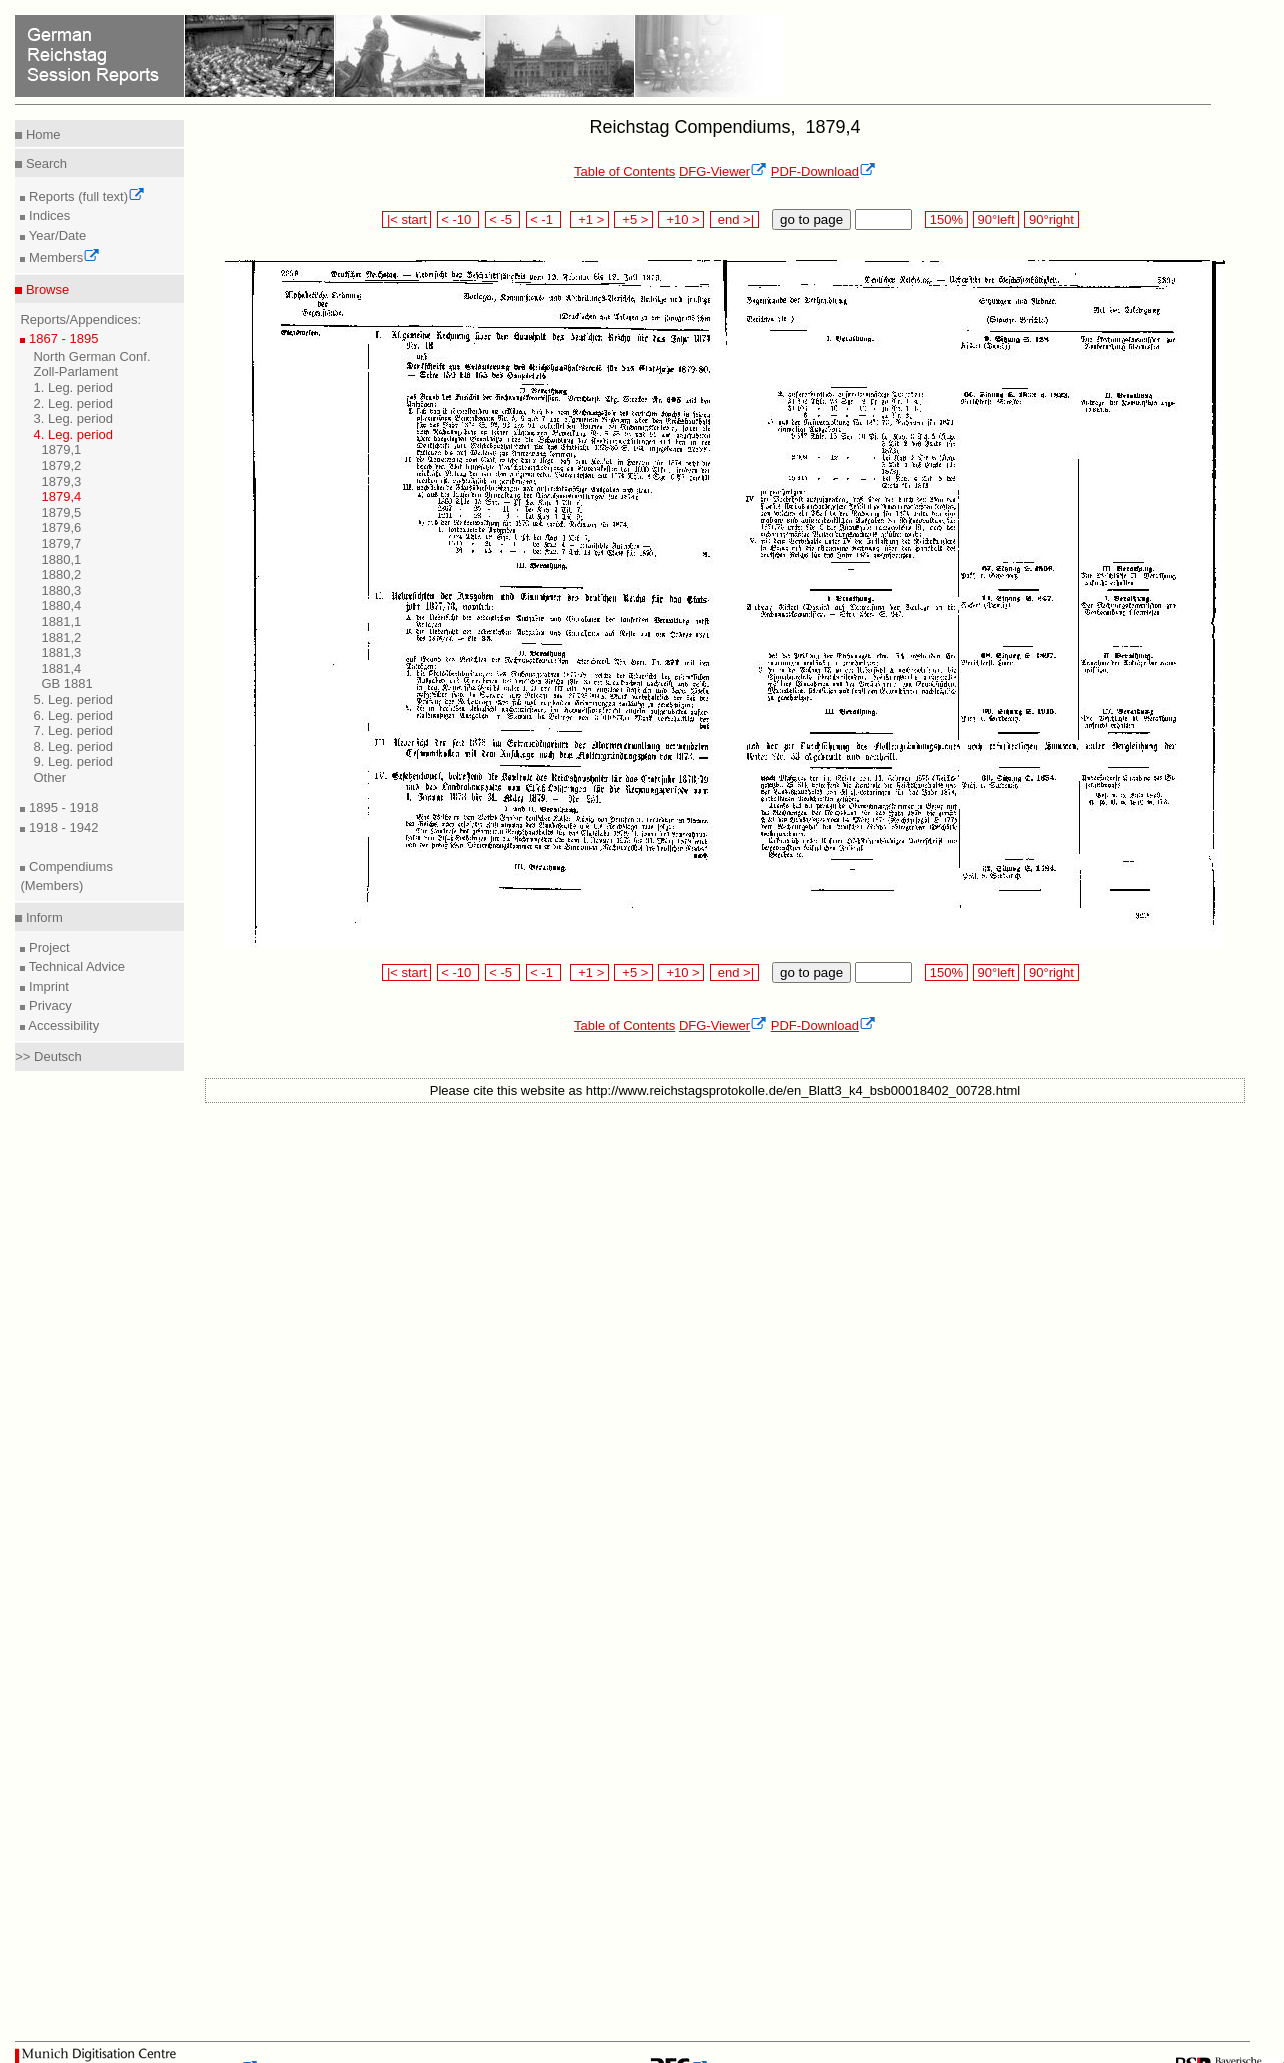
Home (41, 134)
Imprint (46, 986)
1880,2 (61, 574)
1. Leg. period (73, 387)
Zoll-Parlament (75, 371)
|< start (406, 219)
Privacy (48, 1005)
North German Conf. (91, 356)
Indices (47, 215)
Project (47, 947)
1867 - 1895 (61, 338)
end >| (734, 219)
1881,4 (61, 668)
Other (49, 777)
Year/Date (55, 235)
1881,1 (61, 621)
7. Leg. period (73, 730)
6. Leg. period (73, 715)
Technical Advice (75, 966)
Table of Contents (624, 171)
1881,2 (61, 637)
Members (62, 257)
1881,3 (61, 652)
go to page (811, 219)
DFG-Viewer (723, 171)
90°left (996, 219)
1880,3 (61, 590)
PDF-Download (823, 171)
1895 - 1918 (61, 807)
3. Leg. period (73, 418)
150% (946, 219)
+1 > (589, 219)
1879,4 (61, 496)
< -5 (503, 219)
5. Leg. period (73, 699)
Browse (45, 289)
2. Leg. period (73, 403)
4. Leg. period (73, 434)
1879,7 (61, 543)
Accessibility (62, 1025)
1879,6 (61, 527)
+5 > (633, 219)
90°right (1051, 219)
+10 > (681, 219)
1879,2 (61, 465)
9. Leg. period (73, 761)
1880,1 (61, 559)
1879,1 (61, 449)
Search (44, 163)
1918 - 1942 (61, 827)
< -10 (458, 219)
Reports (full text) (85, 196)
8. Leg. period (73, 746)
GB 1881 (66, 683)
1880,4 (61, 605)
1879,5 (61, 512)
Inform (42, 917)
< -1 (544, 219)
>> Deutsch (48, 1056)
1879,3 (61, 481)
